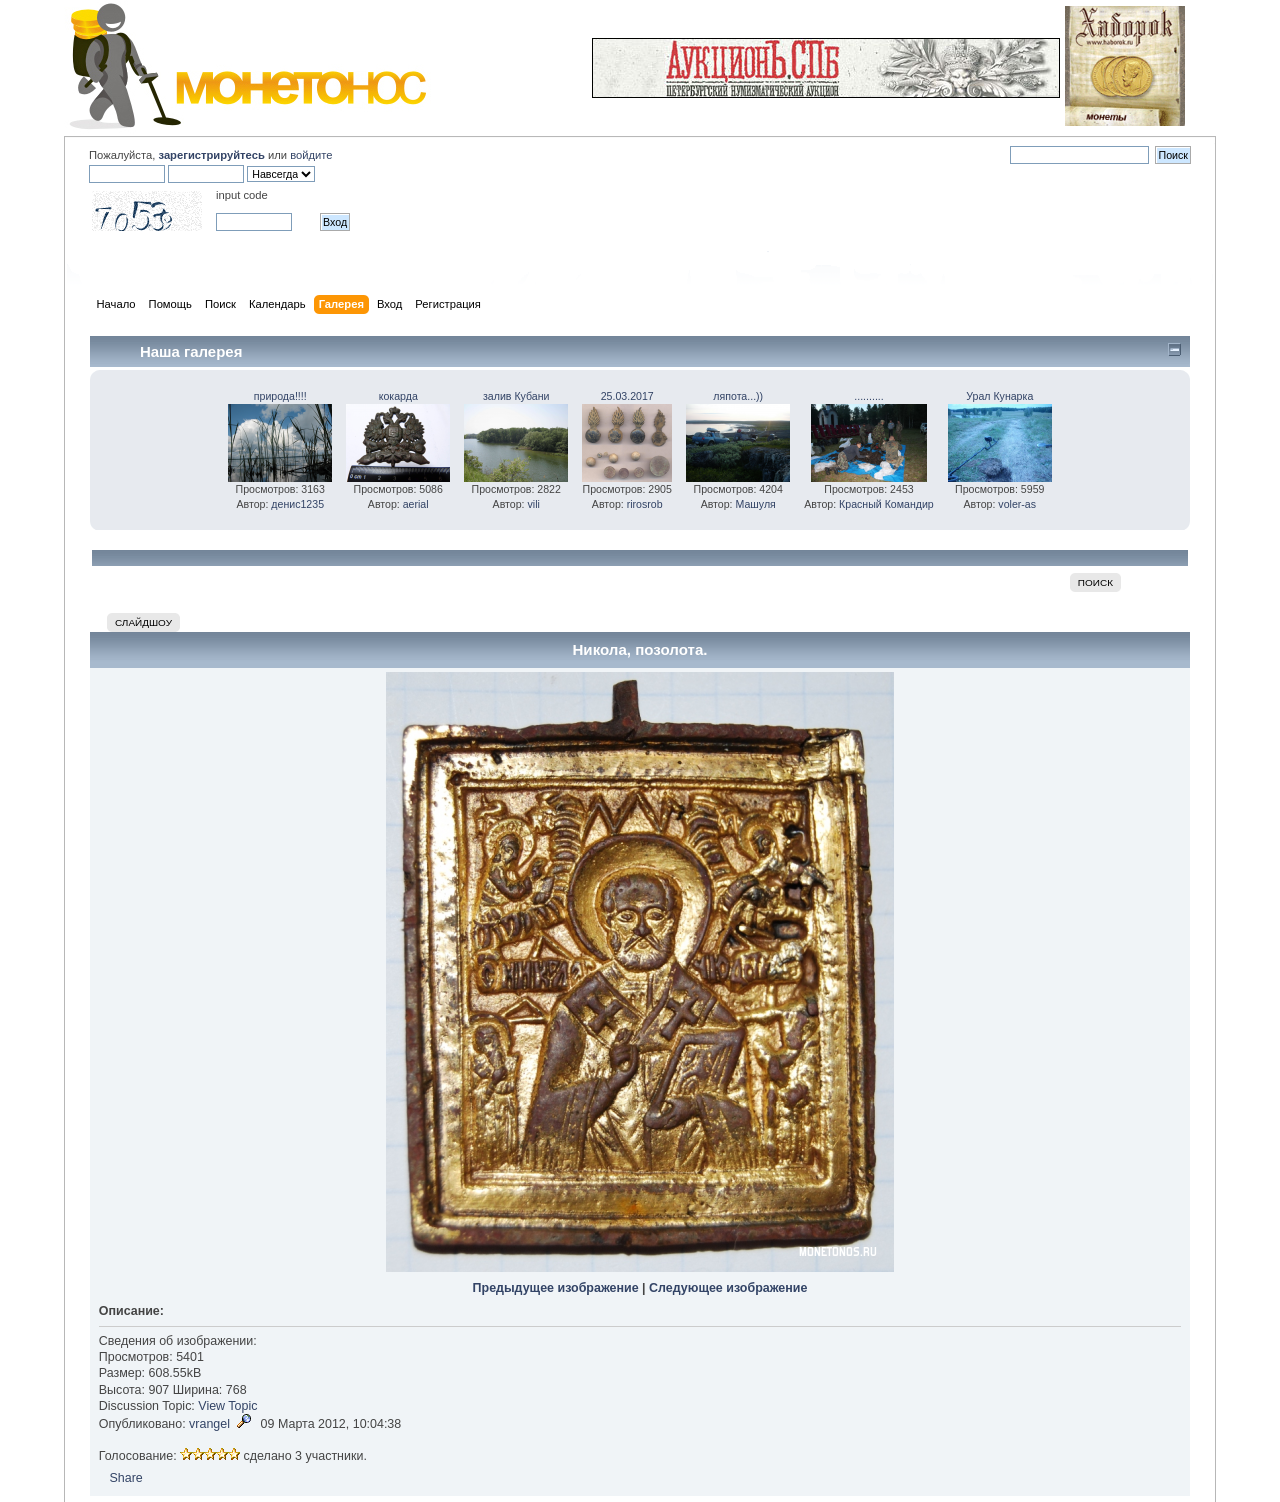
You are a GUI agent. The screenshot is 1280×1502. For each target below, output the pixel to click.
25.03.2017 (627, 396)
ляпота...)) (738, 396)
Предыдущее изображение (556, 1288)
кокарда (398, 396)
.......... (868, 396)
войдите (311, 155)
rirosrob (645, 504)
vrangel (209, 1424)
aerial (416, 504)
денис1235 (297, 504)
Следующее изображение (728, 1288)
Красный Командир (886, 504)
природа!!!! (280, 396)
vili (533, 504)
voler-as (1017, 504)
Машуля (756, 504)
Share (125, 1478)
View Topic (227, 1406)
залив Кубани (516, 396)
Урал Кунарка (999, 396)
